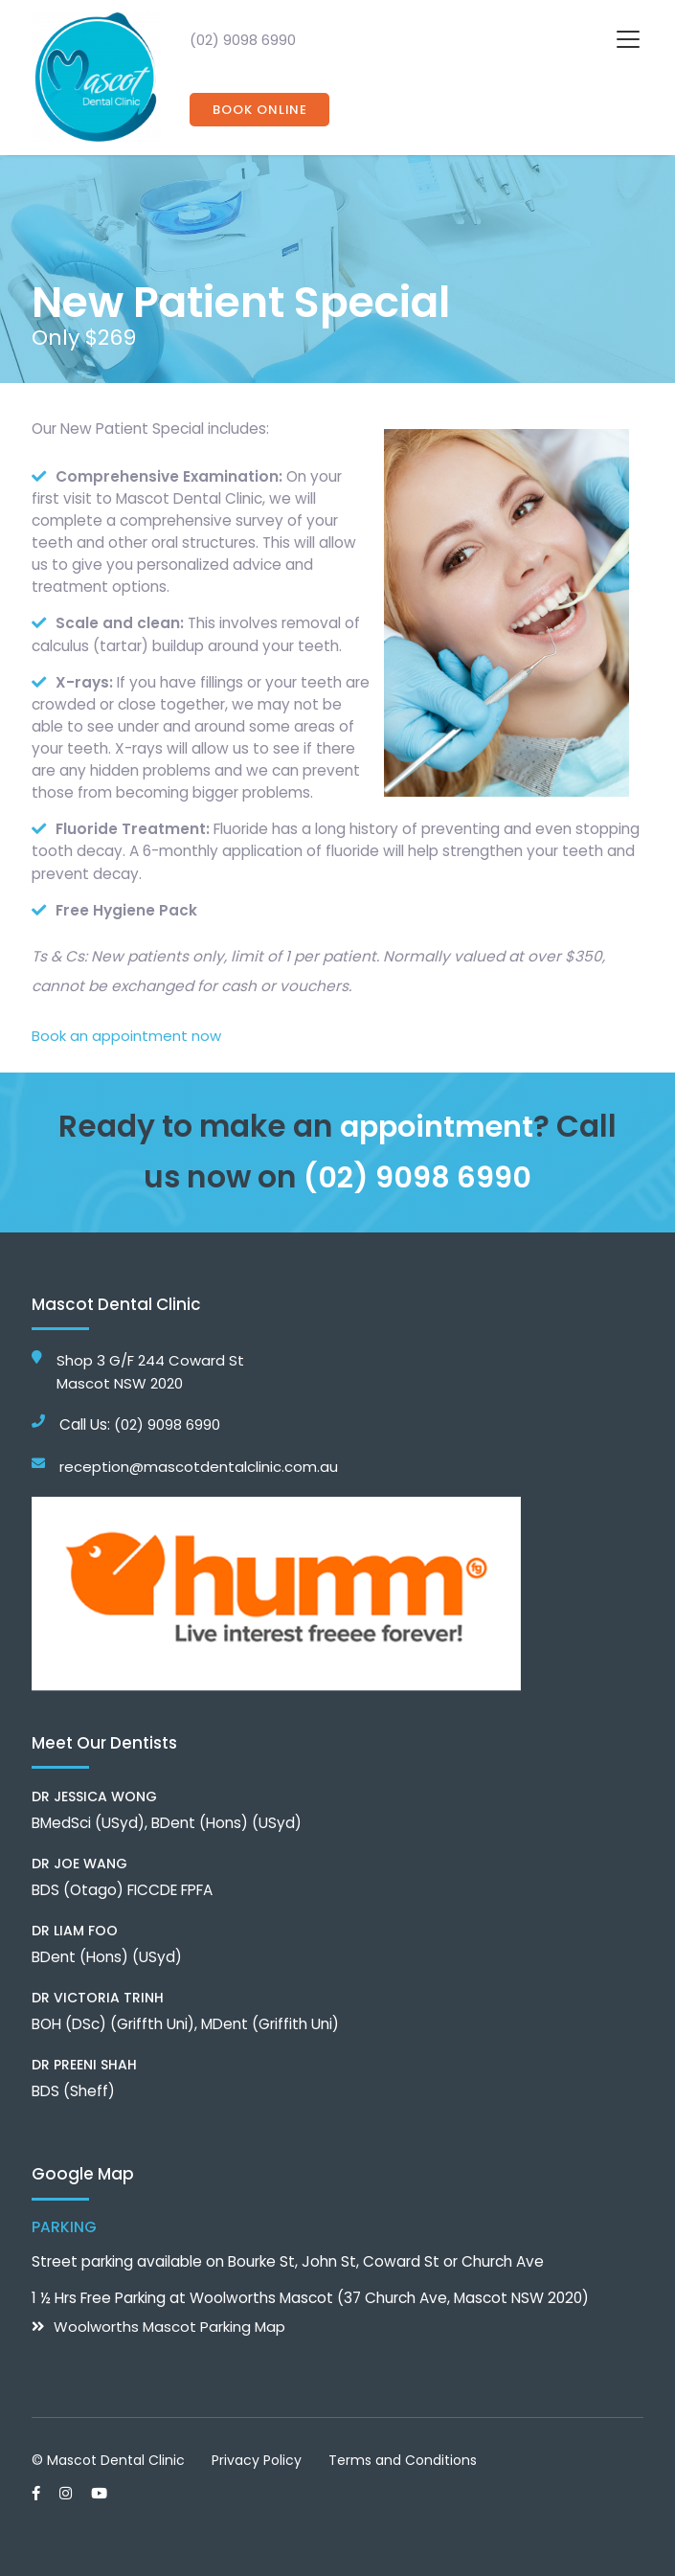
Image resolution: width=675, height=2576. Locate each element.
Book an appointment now (127, 1036)
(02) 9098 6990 (243, 40)
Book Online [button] (260, 110)
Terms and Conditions (402, 2459)
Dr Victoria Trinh (98, 1996)
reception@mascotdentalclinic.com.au (198, 1466)
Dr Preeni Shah (84, 2063)
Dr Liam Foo (75, 1929)
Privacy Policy (257, 2459)
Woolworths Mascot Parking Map (170, 2326)
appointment (436, 1126)
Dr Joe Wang (79, 1862)
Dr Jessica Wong (94, 1795)
